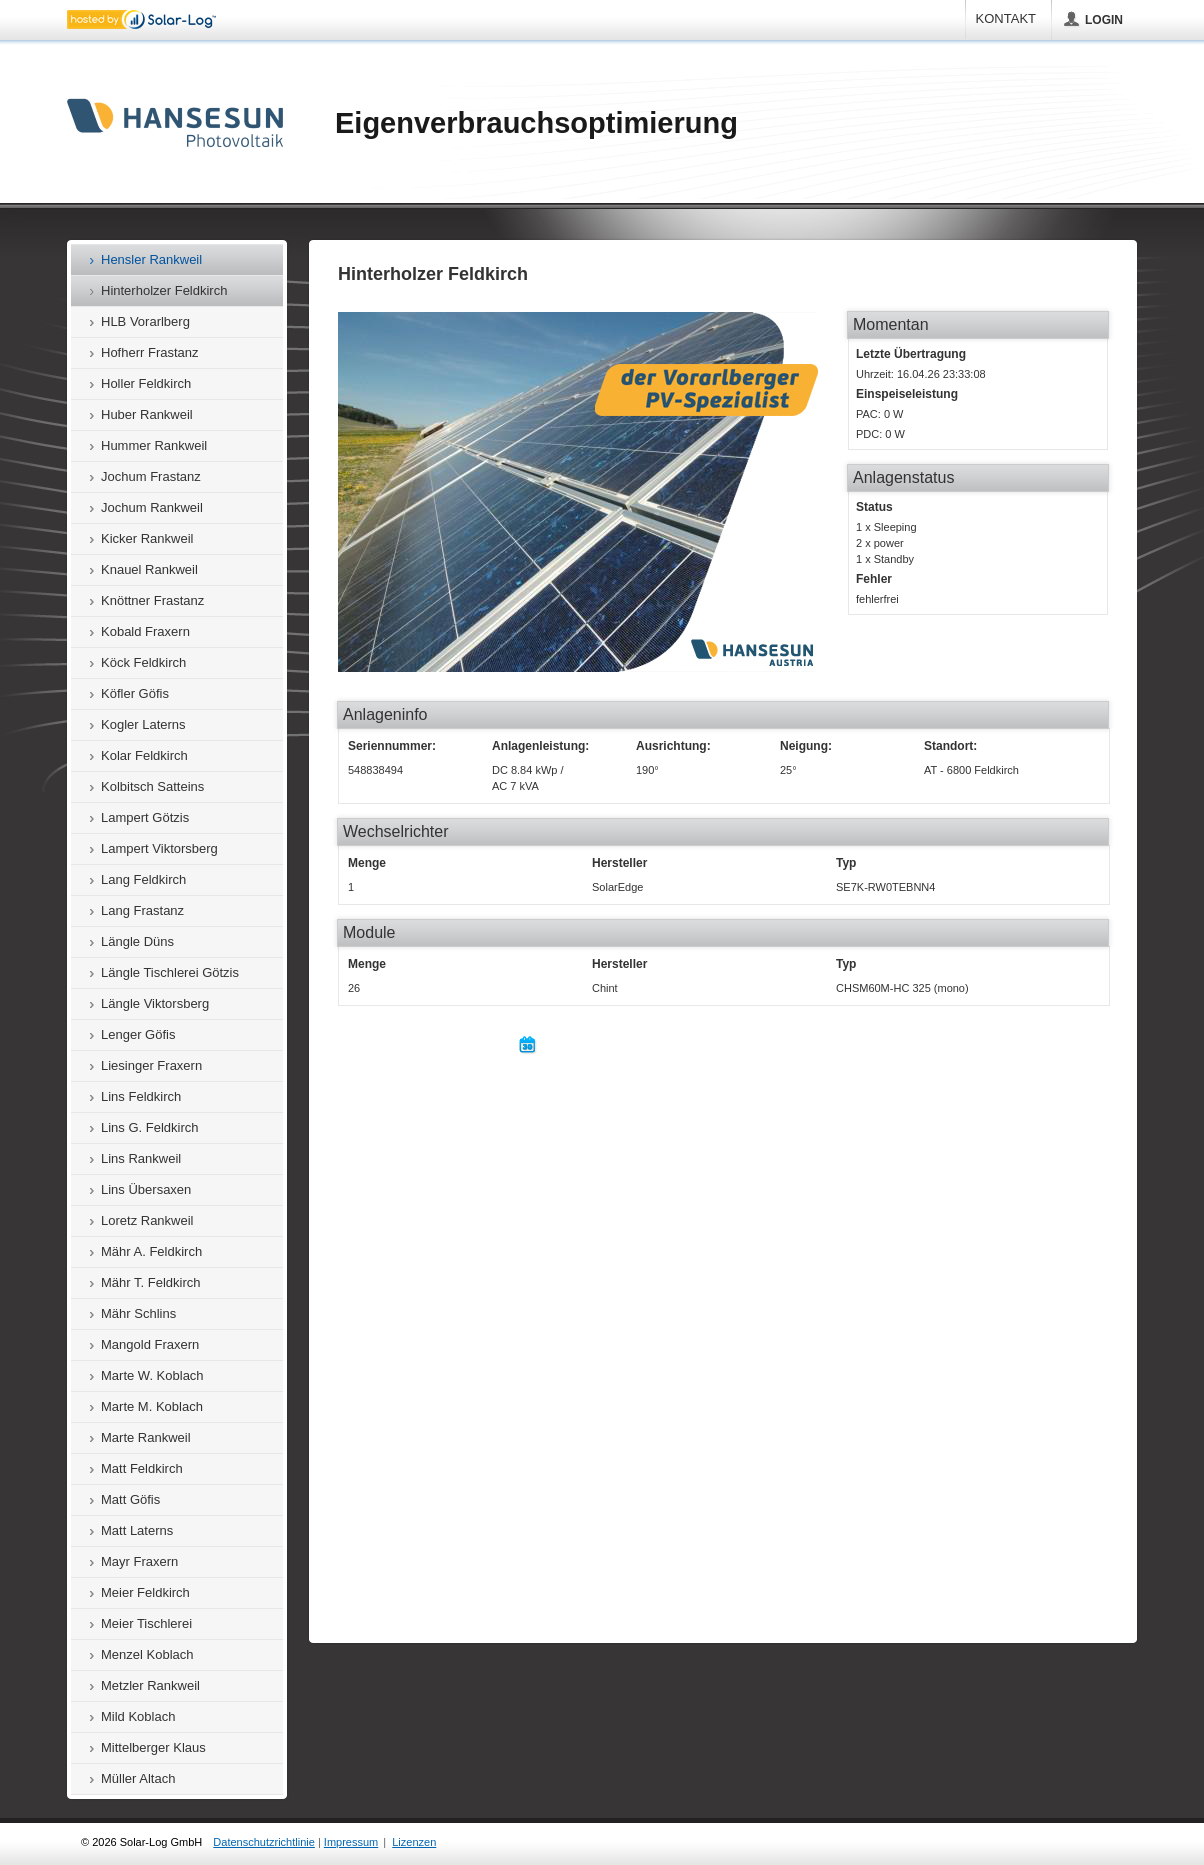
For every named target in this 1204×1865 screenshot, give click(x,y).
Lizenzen (414, 1842)
